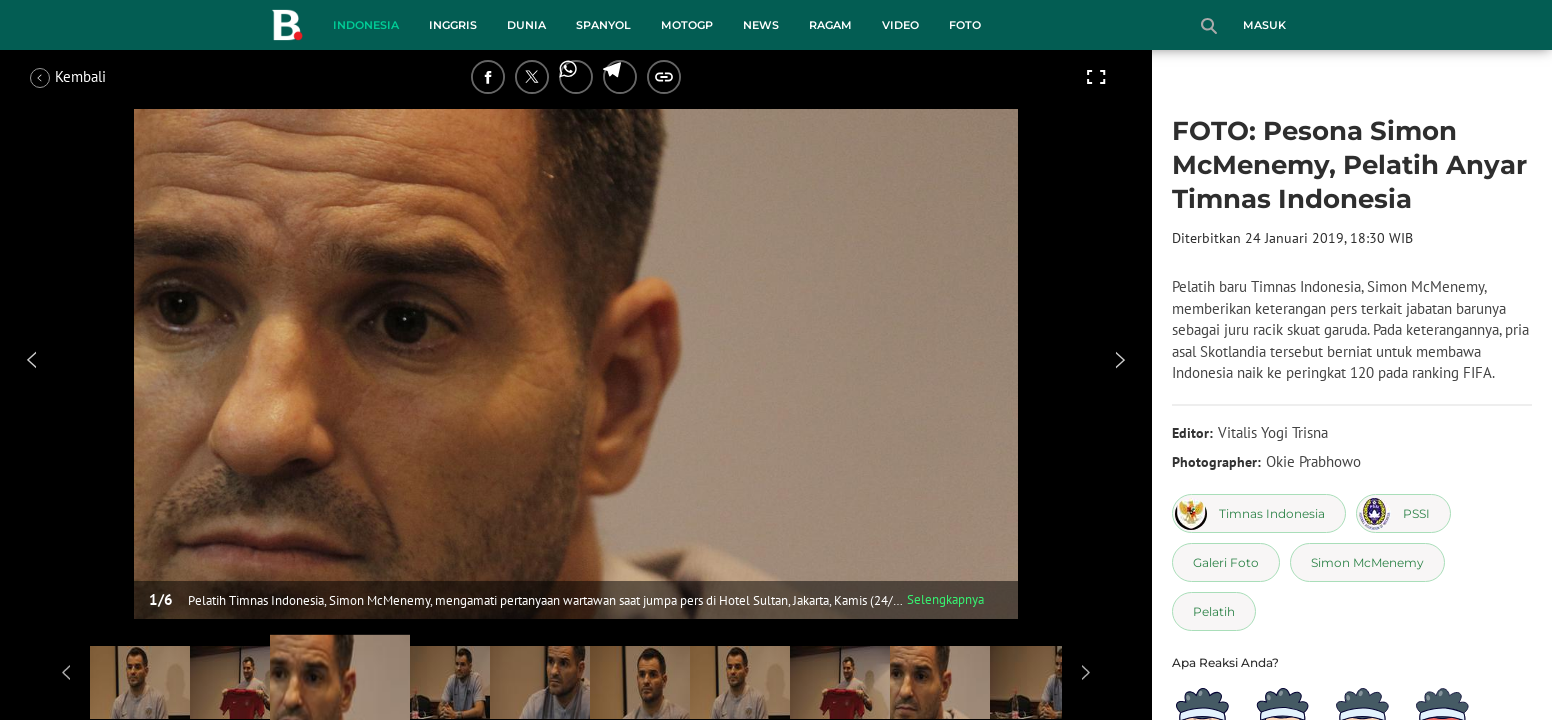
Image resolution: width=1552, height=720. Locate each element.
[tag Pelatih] (1214, 611)
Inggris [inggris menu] (453, 25)
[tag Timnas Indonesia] (1259, 513)
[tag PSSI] (1403, 513)
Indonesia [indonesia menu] (366, 25)
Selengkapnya (945, 599)
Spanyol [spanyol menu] (603, 25)
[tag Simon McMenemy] (1367, 562)
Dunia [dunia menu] (526, 25)
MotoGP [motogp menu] (687, 25)
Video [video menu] (900, 25)
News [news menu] (761, 25)
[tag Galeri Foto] (1226, 562)
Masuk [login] (1264, 25)
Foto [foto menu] (965, 25)
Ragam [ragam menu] (830, 25)
